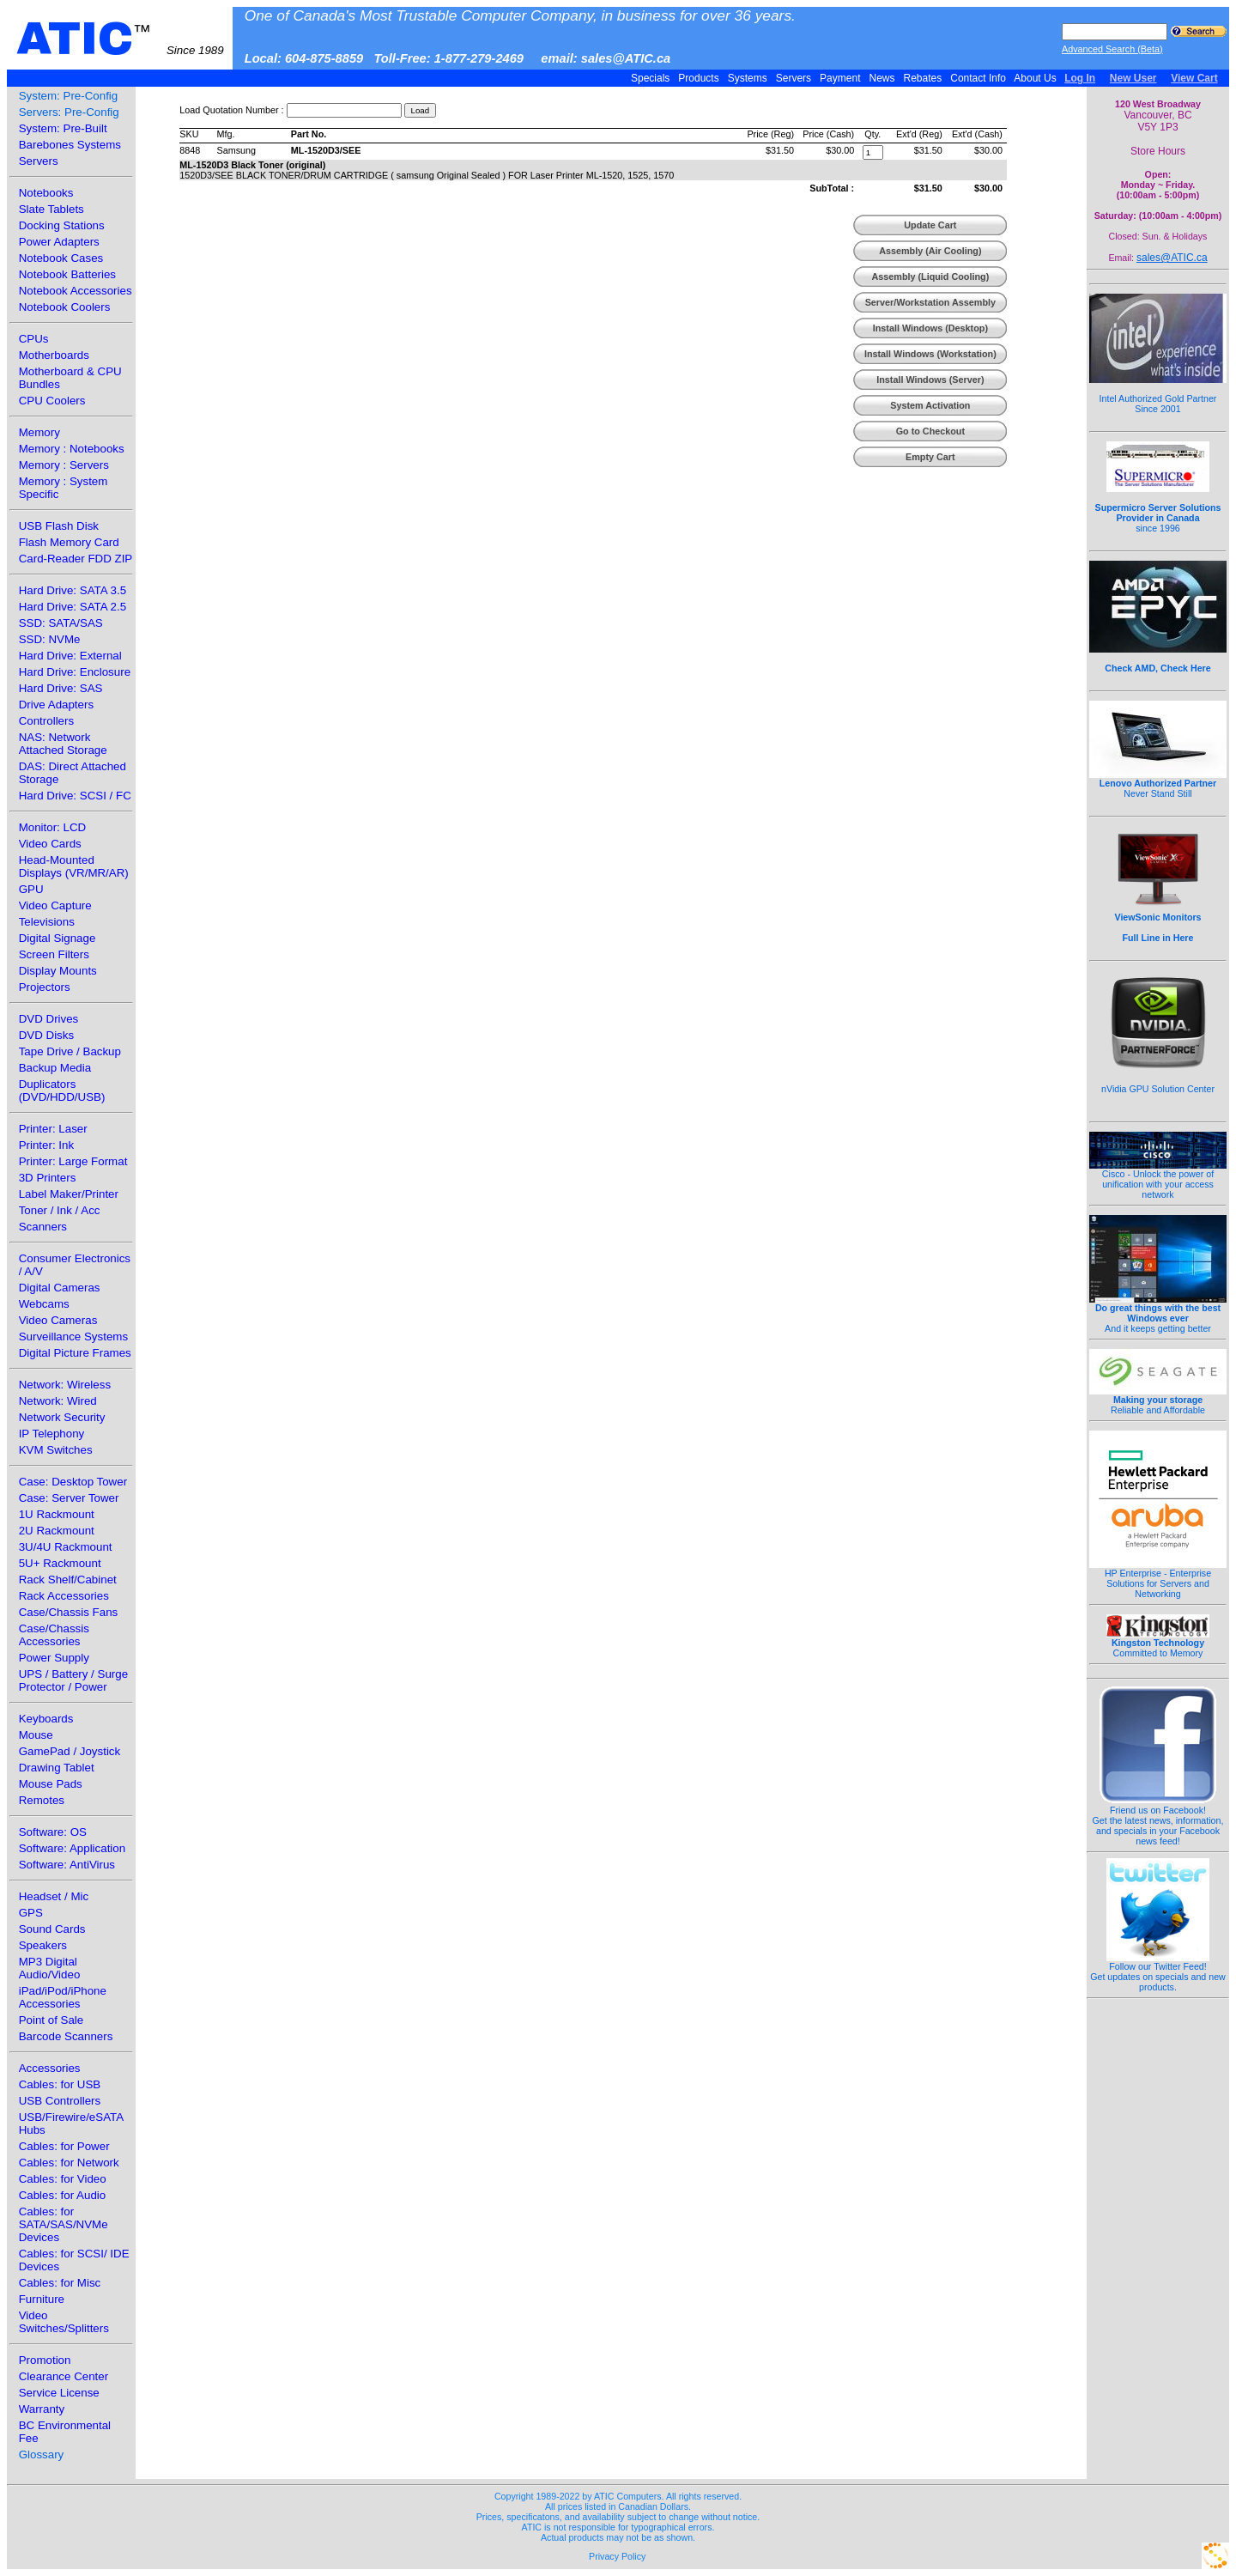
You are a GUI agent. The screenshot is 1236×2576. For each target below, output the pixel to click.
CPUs (34, 338)
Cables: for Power (64, 2146)
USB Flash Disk (59, 525)
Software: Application (72, 1848)
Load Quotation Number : (231, 110)
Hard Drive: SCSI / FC (75, 795)
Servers (793, 78)
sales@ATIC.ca (1172, 258)
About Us (1035, 78)
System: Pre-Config (68, 95)
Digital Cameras (59, 1287)
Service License (59, 2392)
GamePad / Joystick (70, 1751)
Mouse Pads (50, 1783)
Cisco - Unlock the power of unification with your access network (1158, 1180)
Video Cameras (58, 1320)
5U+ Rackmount (60, 1563)
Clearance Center (63, 2376)
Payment (840, 78)
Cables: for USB (60, 2084)
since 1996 (1158, 508)
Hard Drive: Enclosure (74, 671)
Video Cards (50, 843)
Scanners (43, 1226)
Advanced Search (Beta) (1112, 49)
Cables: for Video (62, 2178)
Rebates (922, 78)
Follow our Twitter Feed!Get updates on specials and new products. (1158, 1972)
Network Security (62, 1417)
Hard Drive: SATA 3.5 (72, 590)
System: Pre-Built (63, 128)
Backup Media (55, 1067)
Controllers (46, 720)
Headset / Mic (53, 1896)
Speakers (43, 1945)
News (882, 78)
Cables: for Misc (60, 2282)
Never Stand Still (1158, 784)
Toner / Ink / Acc (59, 1210)
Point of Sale (51, 2020)
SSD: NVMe (50, 639)
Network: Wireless (65, 1384)
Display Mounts (58, 970)
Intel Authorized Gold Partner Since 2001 (1158, 394)
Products (699, 78)
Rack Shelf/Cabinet (68, 1579)
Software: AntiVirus (67, 1864)
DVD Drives (49, 1018)
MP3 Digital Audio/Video (50, 1968)
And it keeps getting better (1158, 1314)
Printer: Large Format (73, 1161)
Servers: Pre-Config (69, 112)
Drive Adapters (56, 704)
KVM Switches (56, 1449)
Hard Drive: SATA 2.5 (72, 606)
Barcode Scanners (66, 2036)
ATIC (120, 39)
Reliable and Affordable (1158, 1400)
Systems (747, 78)
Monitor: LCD (53, 827)
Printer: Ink (46, 1145)
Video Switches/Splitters (64, 2322)
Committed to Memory (1157, 1643)
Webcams (44, 1303)
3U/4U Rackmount (65, 1546)
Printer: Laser (53, 1128)
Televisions (47, 921)
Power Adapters (59, 241)
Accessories (50, 2068)
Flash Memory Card (69, 542)
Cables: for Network (69, 2162)
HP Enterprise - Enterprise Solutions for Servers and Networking (1158, 1579)
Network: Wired (58, 1400)
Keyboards (46, 1718)
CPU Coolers (52, 400)
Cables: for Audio (62, 2195)
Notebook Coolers (65, 307)
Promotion (45, 2360)
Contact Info (978, 78)
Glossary (41, 2454)
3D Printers (47, 1177)
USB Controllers (60, 2100)
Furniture (41, 2299)
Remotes (41, 1800)
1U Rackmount (56, 1514)
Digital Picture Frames (75, 1352)
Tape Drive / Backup (70, 1051)
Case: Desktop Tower (73, 1481)
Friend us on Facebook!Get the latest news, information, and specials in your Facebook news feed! (1158, 1821)
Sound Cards (52, 1929)
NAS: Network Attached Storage (63, 743)
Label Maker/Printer (68, 1194)
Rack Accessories (64, 1595)
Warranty (42, 2409)
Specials (650, 78)
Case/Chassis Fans (68, 1612)
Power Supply (54, 1657)
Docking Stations (62, 225)
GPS (31, 1912)
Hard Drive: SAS (61, 688)
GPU (31, 889)
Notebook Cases (61, 258)
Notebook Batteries (67, 274)
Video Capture (55, 905)
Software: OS (53, 1832)
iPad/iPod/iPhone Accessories (62, 1997)
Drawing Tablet (56, 1767)
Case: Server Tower (69, 1498)
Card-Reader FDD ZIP (76, 558)
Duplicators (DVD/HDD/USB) (62, 1090)
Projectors (44, 987)
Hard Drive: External (70, 655)
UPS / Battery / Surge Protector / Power (73, 1680)
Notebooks (46, 192)
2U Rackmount (56, 1530)
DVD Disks (46, 1035)
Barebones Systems (70, 144)
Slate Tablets (51, 209)
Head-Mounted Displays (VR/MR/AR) (74, 866)
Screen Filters (54, 954)
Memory (39, 432)
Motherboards (54, 355)
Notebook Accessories (75, 290)
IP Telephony (52, 1433)
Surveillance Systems (73, 1336)
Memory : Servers (64, 465)
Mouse (36, 1734)
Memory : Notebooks (71, 448)
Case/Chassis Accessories (54, 1635)
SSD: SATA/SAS (61, 623)
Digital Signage (57, 938)
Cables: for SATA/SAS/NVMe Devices (63, 2224)
